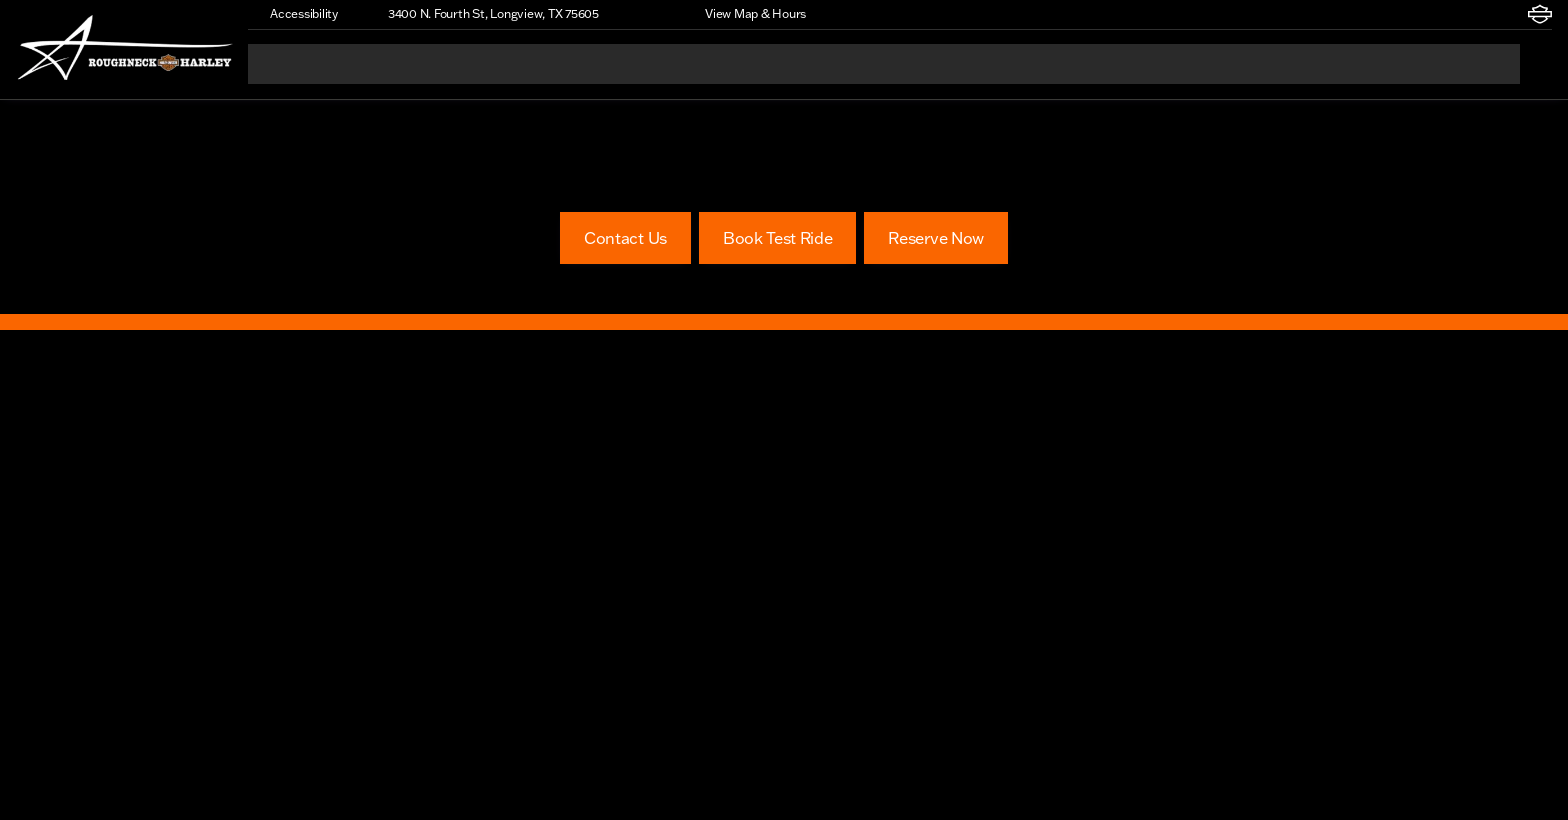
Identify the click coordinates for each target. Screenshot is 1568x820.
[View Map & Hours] (746, 14)
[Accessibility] (295, 14)
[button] (643, 14)
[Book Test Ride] (778, 238)
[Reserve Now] (935, 238)
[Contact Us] (625, 238)
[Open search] (1536, 64)
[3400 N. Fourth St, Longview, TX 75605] (484, 14)
